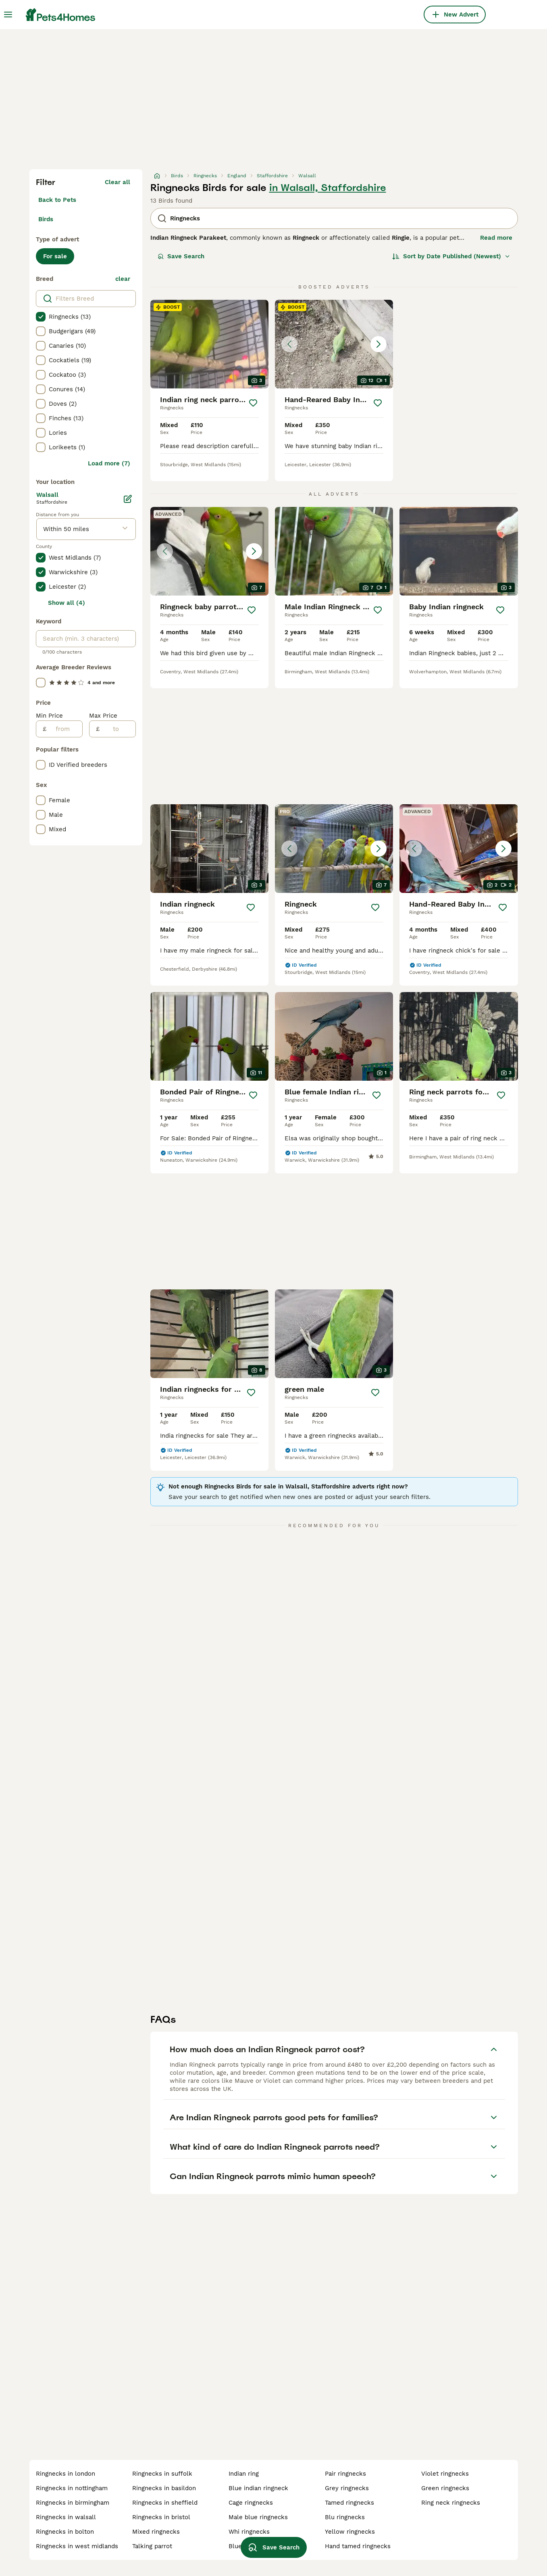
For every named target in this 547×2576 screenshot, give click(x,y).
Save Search (181, 256)
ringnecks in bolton (65, 2531)
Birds (45, 219)
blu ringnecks (345, 2517)
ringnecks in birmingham (72, 2502)
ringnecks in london (65, 2473)
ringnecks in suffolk (162, 2473)
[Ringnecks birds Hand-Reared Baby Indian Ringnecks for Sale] (334, 344)
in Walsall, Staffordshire (327, 187)
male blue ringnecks (258, 2517)
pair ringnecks (345, 2473)
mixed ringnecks (156, 2531)
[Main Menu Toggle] (8, 14)
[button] (334, 344)
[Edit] (128, 499)
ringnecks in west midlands (77, 2546)
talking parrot (152, 2546)
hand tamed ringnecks (358, 2546)
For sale (55, 256)
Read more (496, 237)
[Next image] (378, 344)
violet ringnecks (445, 2473)
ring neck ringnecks (450, 2502)
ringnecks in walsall (66, 2517)
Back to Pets (57, 199)
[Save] (253, 403)
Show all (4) (66, 602)
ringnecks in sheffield (165, 2502)
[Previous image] (289, 344)
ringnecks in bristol (161, 2517)
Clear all (117, 182)
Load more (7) (109, 463)
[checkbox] (41, 317)
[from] (64, 729)
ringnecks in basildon (164, 2488)
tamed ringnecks (349, 2502)
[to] (117, 729)
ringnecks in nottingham (72, 2488)
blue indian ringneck (258, 2488)
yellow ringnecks (350, 2531)
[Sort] (451, 256)
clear (122, 278)
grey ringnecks (347, 2488)
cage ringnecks (251, 2502)
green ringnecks (445, 2488)
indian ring (244, 2473)
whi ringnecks (249, 2531)
